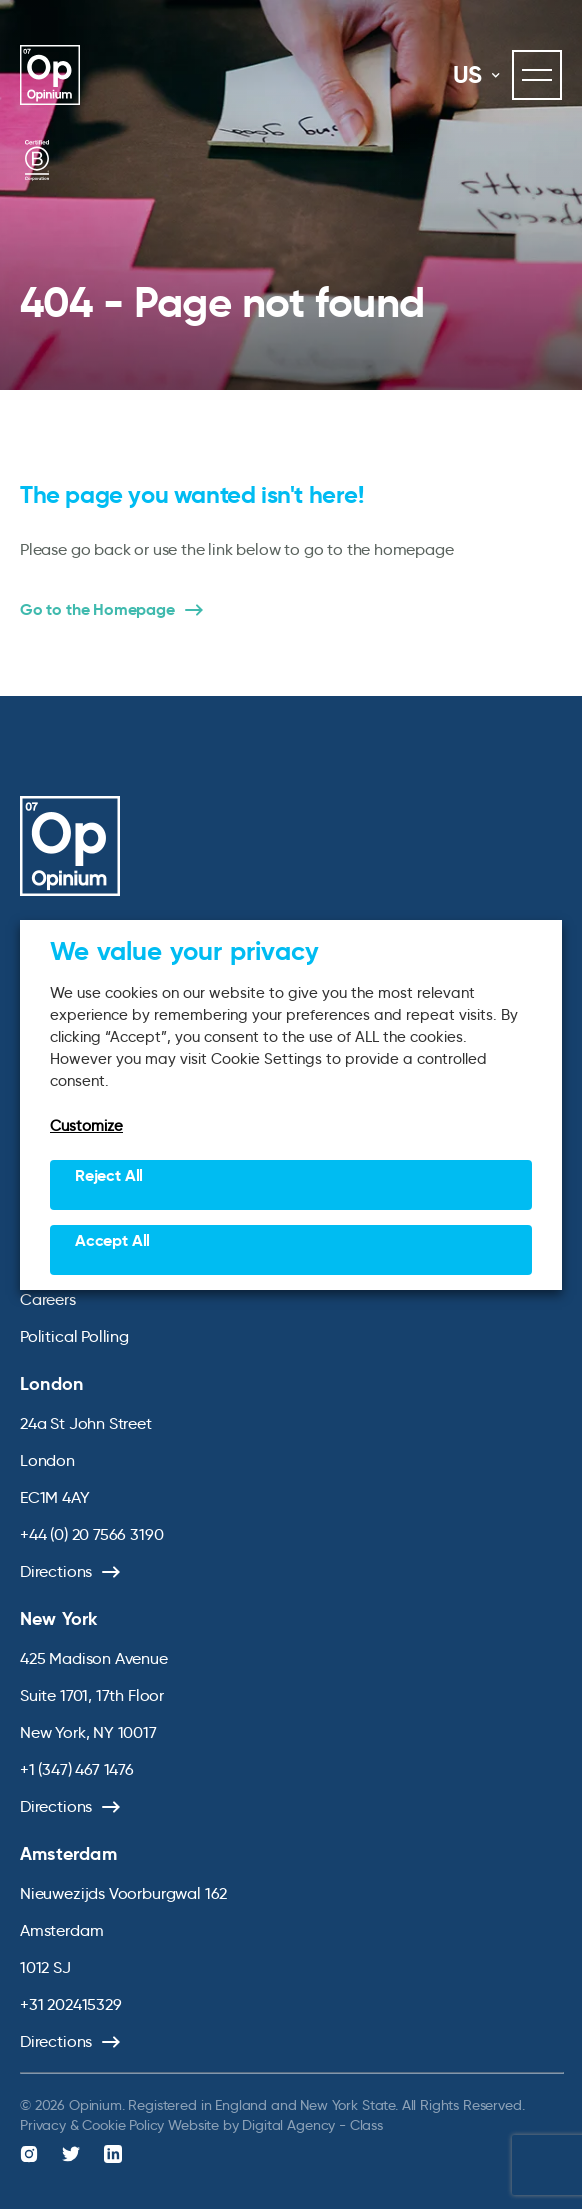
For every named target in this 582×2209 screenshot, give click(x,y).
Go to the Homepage (97, 610)
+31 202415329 (71, 2004)
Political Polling (74, 1336)
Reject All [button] (109, 1175)
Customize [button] (86, 1126)
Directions (56, 1571)
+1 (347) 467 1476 (77, 1769)
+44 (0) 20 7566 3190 (91, 1534)
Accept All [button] (112, 1240)
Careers (48, 1299)
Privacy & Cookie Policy (92, 2125)
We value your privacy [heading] (184, 951)
